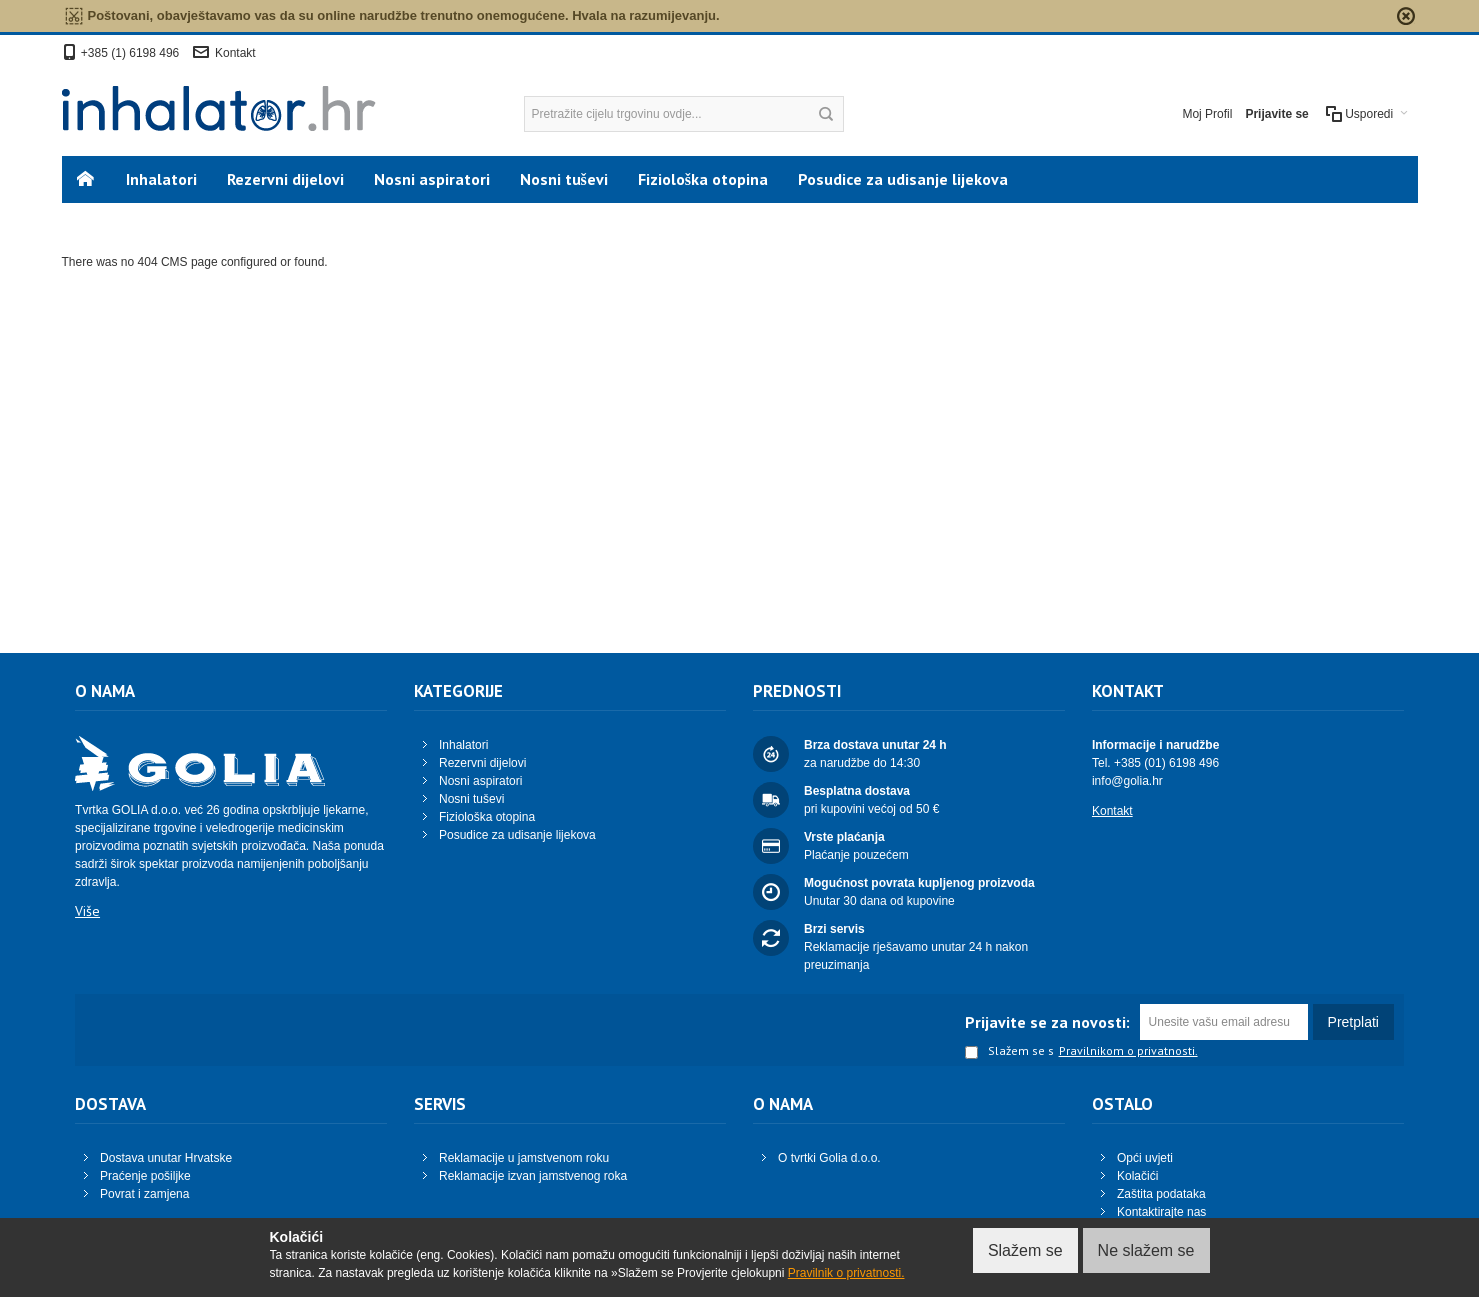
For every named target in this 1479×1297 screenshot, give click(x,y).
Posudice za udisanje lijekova (517, 835)
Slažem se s (1009, 1052)
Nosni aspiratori (480, 781)
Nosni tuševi (471, 799)
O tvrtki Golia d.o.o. (829, 1158)
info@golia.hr (1127, 781)
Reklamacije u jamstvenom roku (524, 1158)
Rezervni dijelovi (482, 763)
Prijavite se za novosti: (1047, 1022)
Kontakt (235, 53)
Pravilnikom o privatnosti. (1128, 1051)
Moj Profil (1207, 114)
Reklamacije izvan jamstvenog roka (533, 1176)
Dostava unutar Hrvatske (166, 1158)
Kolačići (1137, 1176)
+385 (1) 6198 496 (130, 53)
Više (87, 911)
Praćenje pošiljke (145, 1176)
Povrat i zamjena (144, 1194)
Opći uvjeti (1145, 1158)
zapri (1406, 16)
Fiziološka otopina (487, 817)
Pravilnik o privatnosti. (846, 1273)
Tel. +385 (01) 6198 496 (1155, 763)
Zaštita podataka (1161, 1194)
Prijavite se (1276, 114)
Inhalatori (463, 745)
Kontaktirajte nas (1161, 1212)
